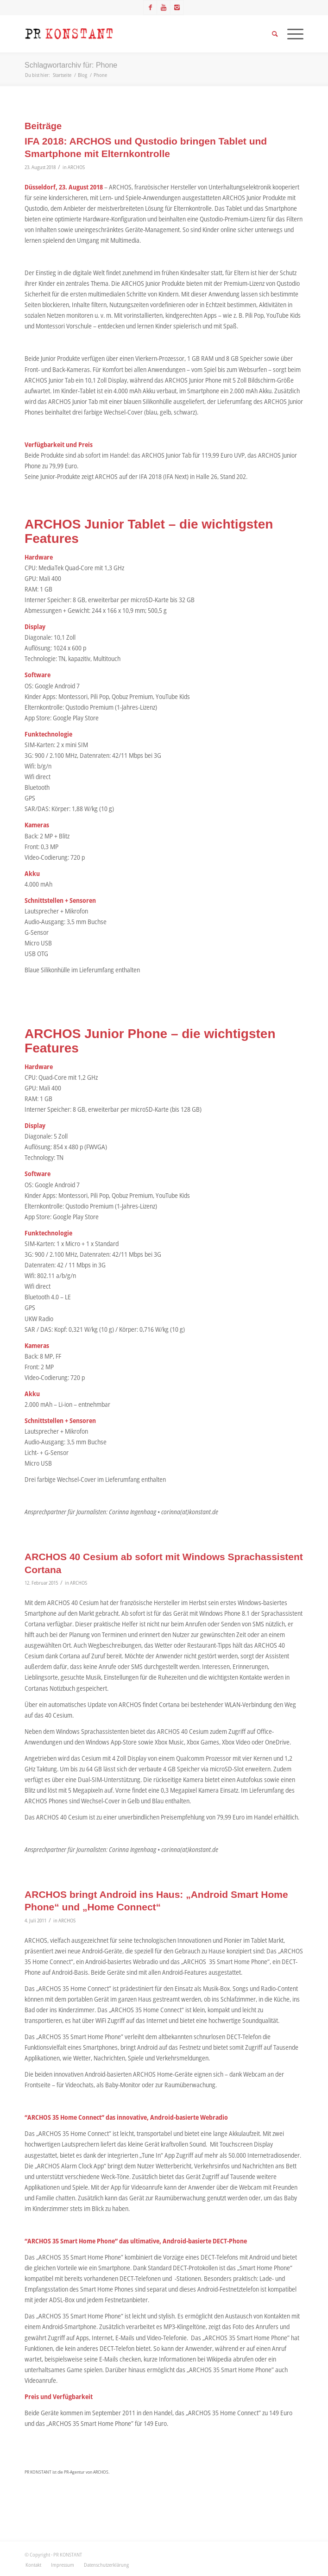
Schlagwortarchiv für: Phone (71, 65)
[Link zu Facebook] (150, 7)
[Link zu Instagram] (176, 7)
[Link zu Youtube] (163, 7)
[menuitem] (33, 2565)
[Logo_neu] (136, 33)
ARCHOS (76, 167)
